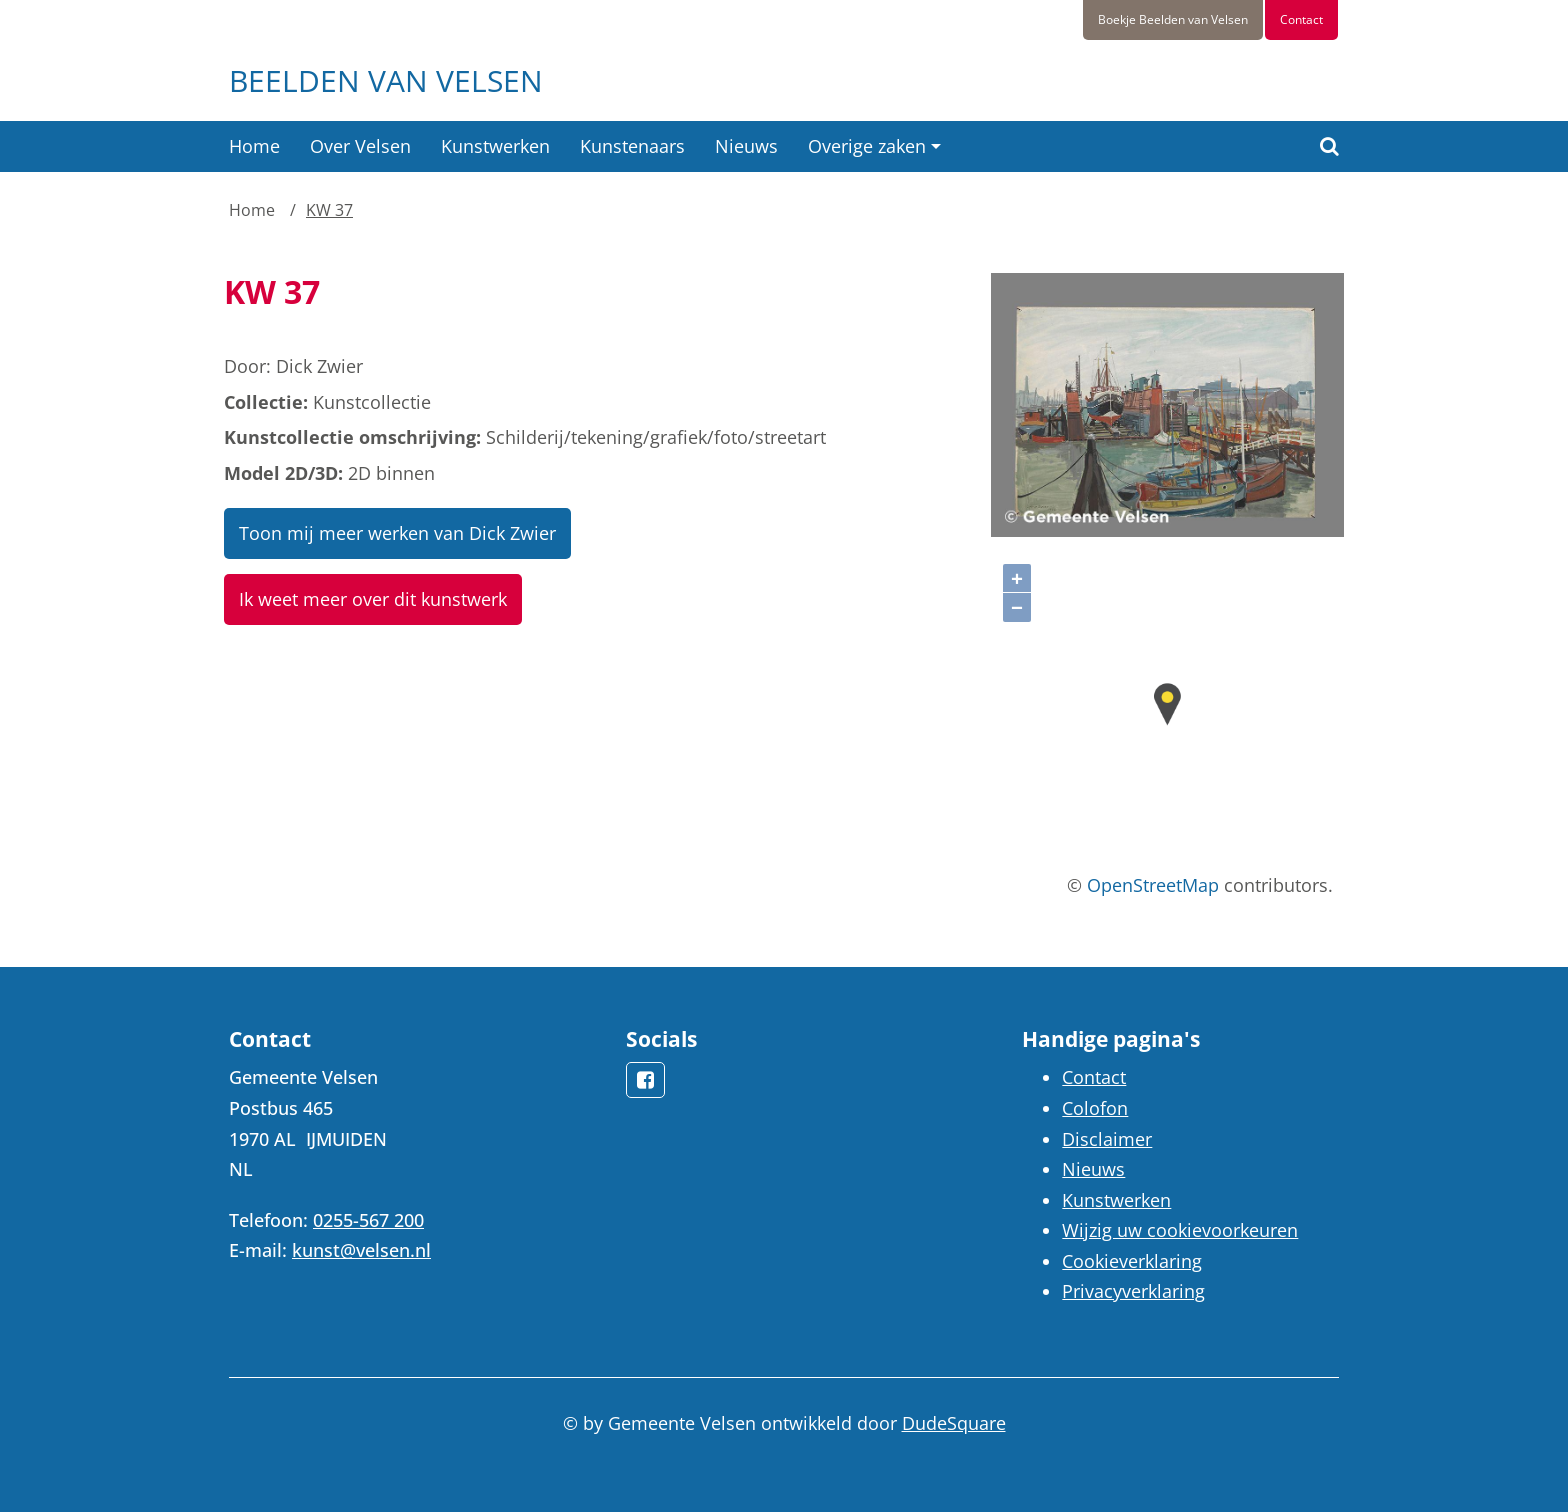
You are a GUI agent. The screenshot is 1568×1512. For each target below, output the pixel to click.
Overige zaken (867, 146)
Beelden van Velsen (386, 80)
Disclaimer (1107, 1139)
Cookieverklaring (1132, 1261)
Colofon (1095, 1108)
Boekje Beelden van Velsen (1173, 19)
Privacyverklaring (1133, 1291)
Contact (1301, 19)
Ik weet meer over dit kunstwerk (373, 599)
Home (254, 146)
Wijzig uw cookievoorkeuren (1180, 1230)
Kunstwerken (495, 146)
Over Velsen (360, 146)
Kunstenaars (632, 146)
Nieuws (746, 146)
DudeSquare (954, 1423)
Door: (247, 366)
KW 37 (329, 210)
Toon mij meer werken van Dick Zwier (397, 533)
